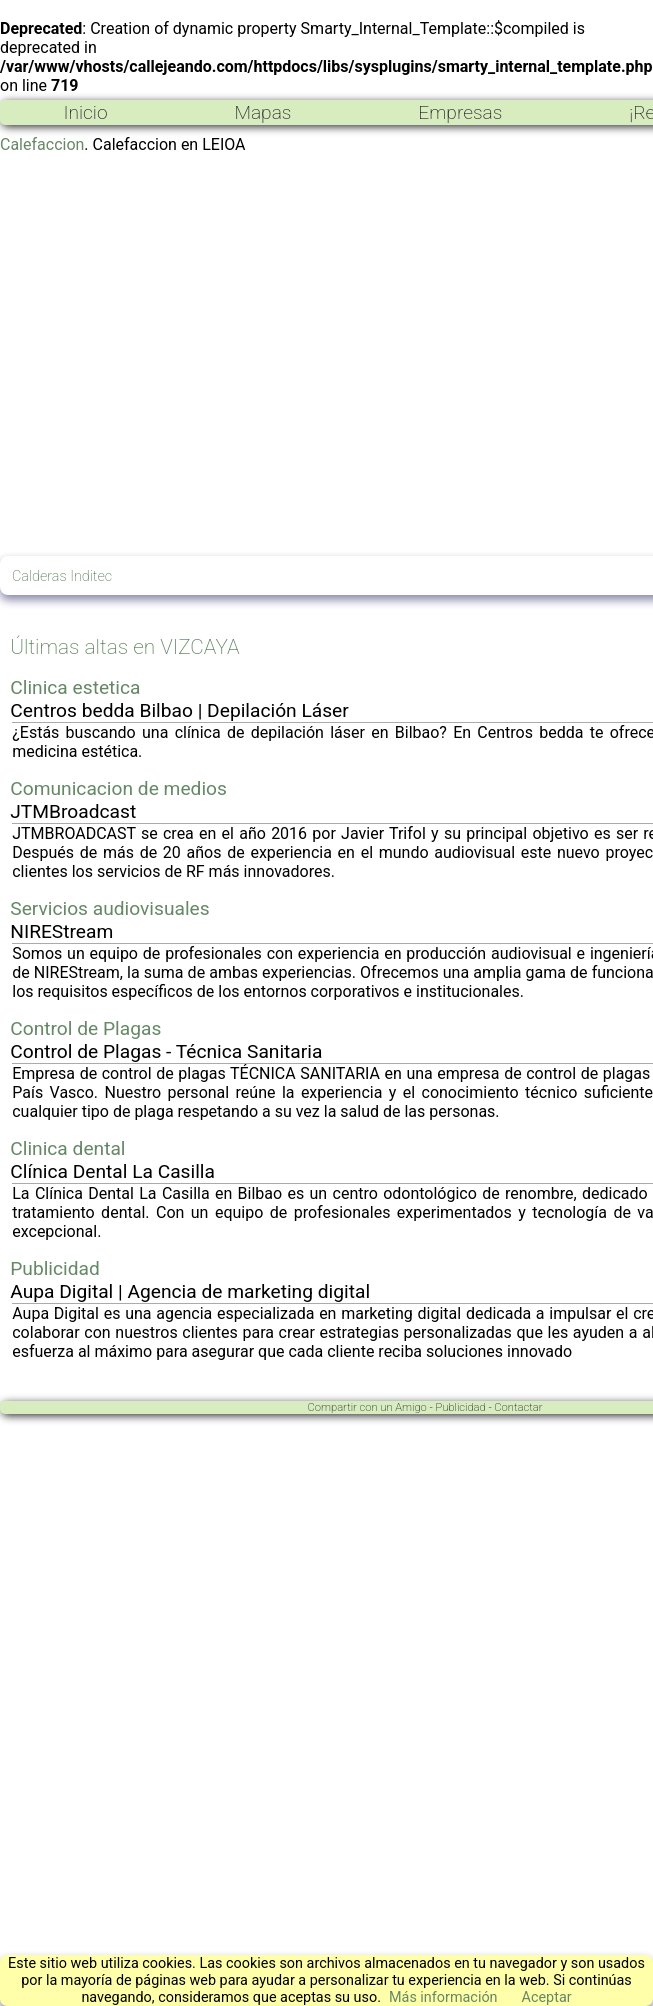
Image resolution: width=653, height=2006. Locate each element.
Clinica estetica (75, 687)
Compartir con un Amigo (367, 1407)
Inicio (85, 112)
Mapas (262, 112)
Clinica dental (67, 1148)
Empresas (460, 112)
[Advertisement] (191, 355)
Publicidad (55, 1268)
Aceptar (547, 1997)
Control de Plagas (85, 1028)
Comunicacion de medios (118, 788)
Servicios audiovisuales (109, 908)
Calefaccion (42, 144)
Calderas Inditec (62, 576)
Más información (443, 1997)
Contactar (518, 1407)
